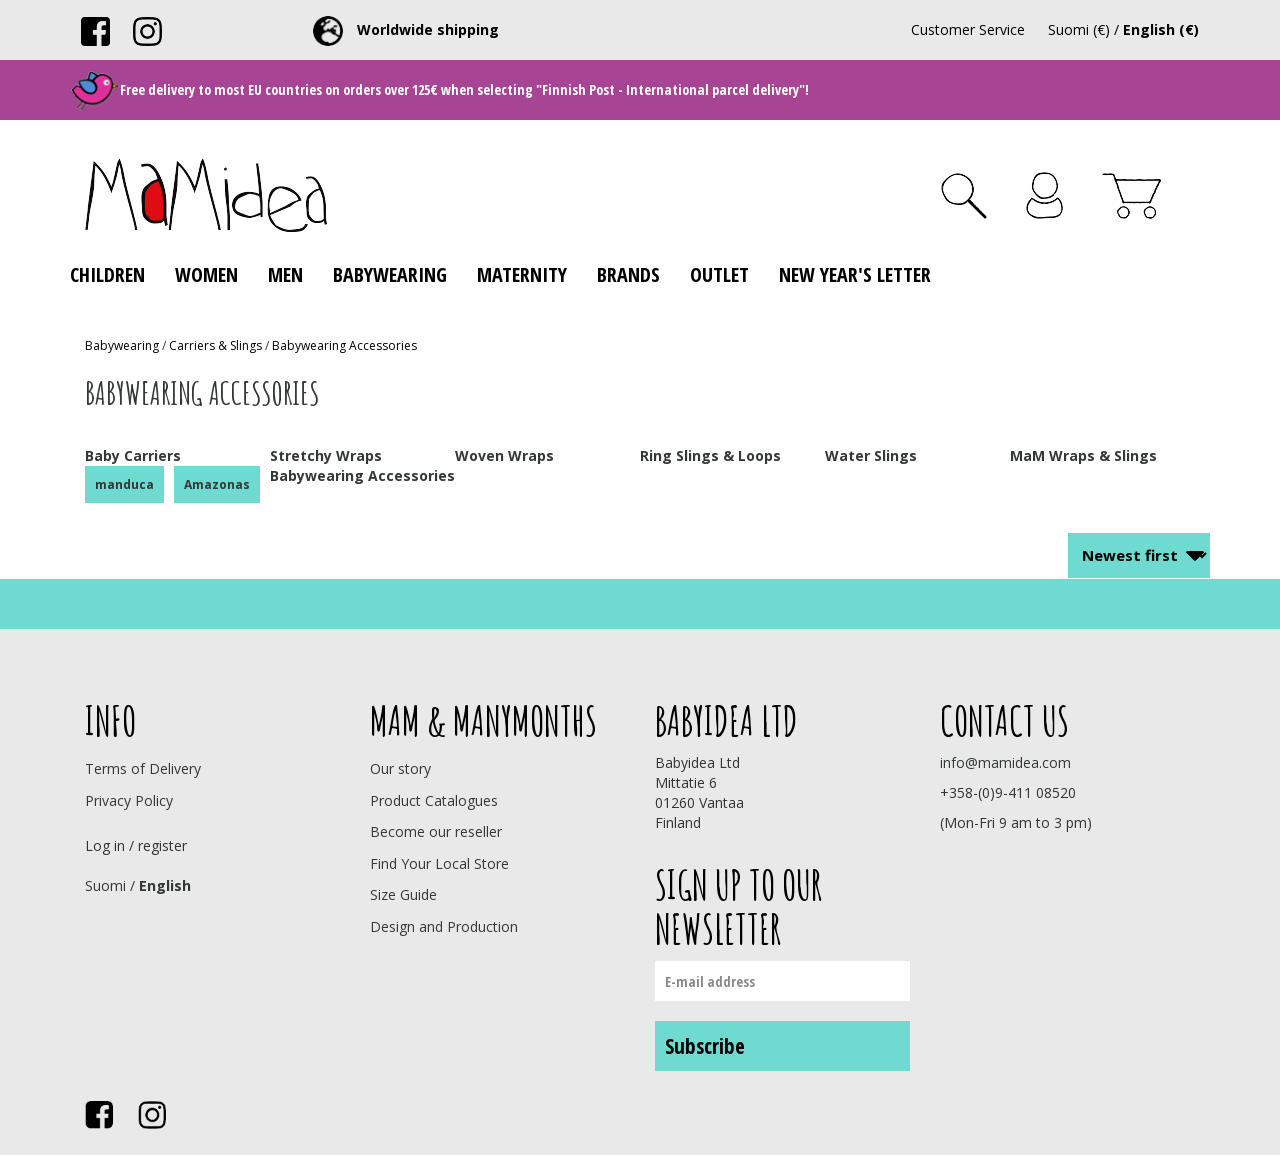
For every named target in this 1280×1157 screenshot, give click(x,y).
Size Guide (403, 894)
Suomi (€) (1079, 29)
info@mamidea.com (1005, 762)
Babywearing (390, 274)
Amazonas (217, 484)
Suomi (105, 885)
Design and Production (444, 926)
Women (206, 274)
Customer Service (968, 29)
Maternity (522, 274)
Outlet (719, 274)
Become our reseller (436, 831)
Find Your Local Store (439, 863)
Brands (628, 274)
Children (107, 274)
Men (285, 274)
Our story (400, 768)
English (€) (1161, 29)
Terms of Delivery (143, 768)
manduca (124, 484)
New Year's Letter (855, 274)
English (165, 885)
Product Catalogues (434, 800)
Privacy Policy (129, 800)
